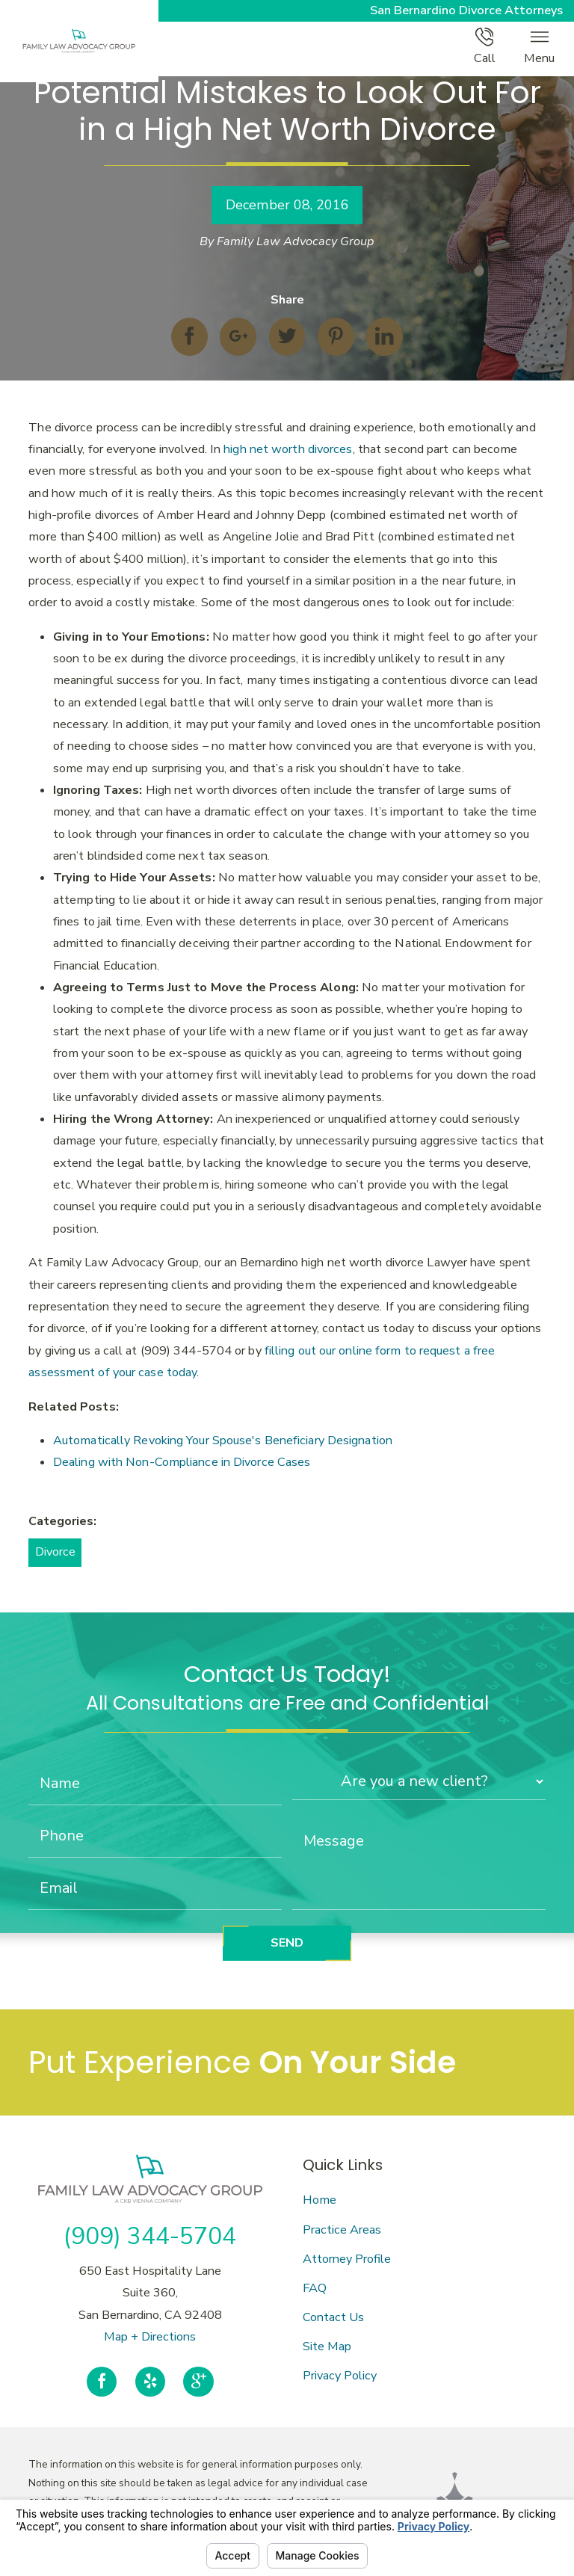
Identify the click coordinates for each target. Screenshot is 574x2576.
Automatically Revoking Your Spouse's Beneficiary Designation (222, 1440)
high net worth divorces (287, 449)
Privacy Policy (340, 2375)
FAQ (315, 2288)
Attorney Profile (347, 2259)
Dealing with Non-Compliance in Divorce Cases (181, 1462)
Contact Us (333, 2317)
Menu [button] (539, 47)
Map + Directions (150, 2337)
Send (287, 1943)
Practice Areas (342, 2230)
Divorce (55, 1552)
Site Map (327, 2346)
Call (485, 47)
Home (319, 2200)
